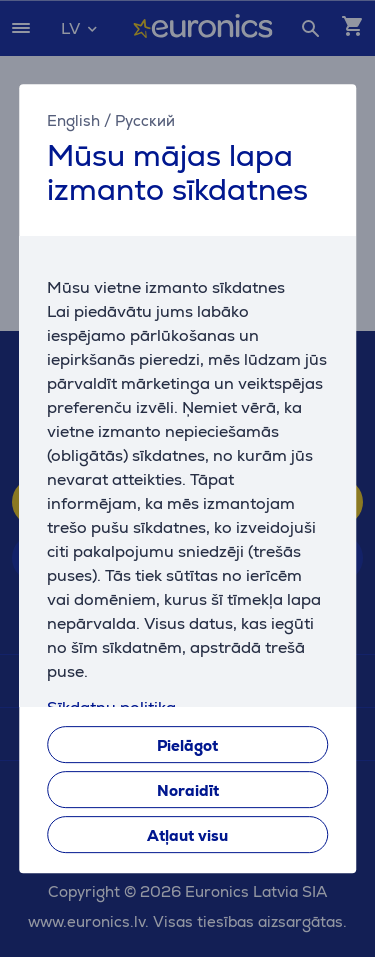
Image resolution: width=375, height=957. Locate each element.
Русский (145, 120)
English (73, 120)
